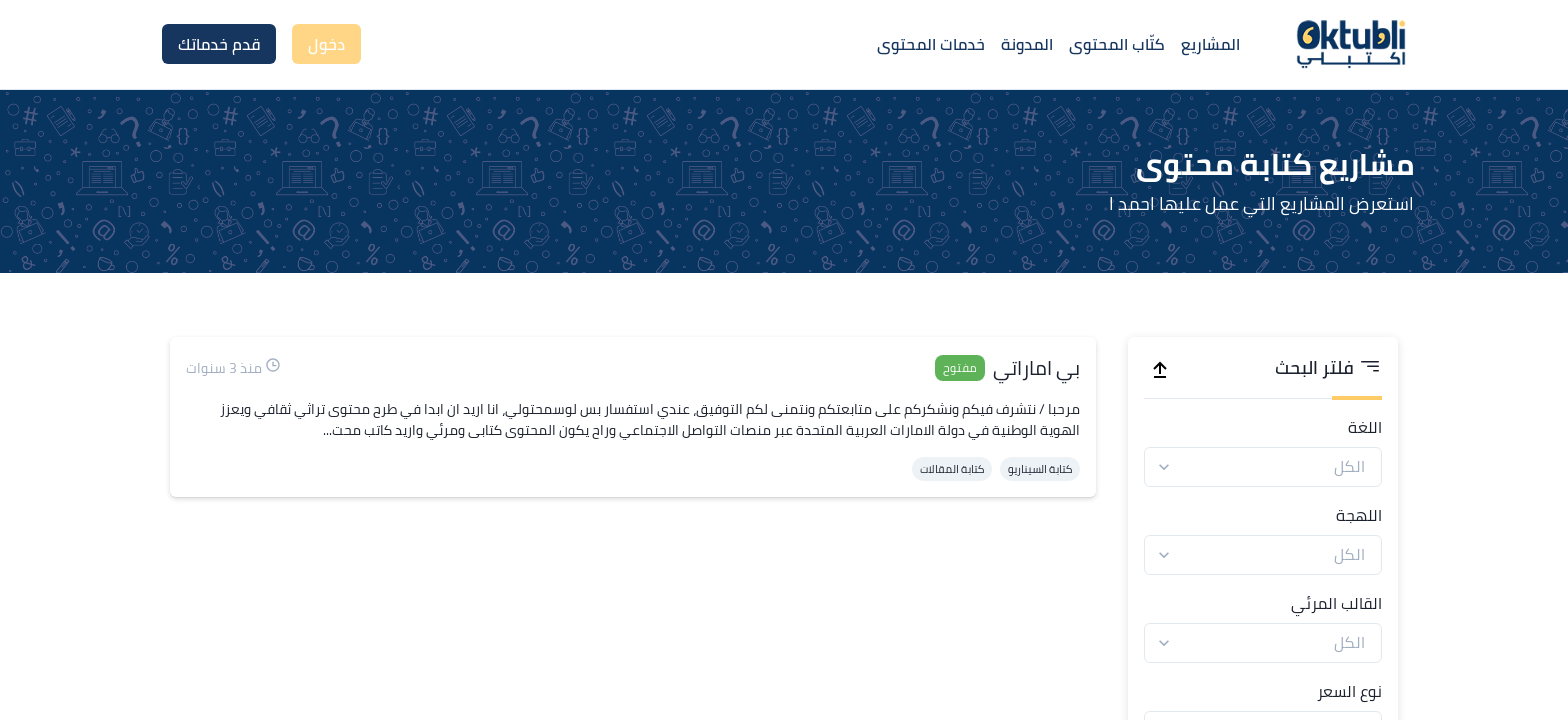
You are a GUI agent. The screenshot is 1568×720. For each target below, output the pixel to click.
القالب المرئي (1336, 603)
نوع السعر (1349, 691)
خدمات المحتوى (931, 44)
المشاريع (1210, 44)
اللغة (1365, 427)
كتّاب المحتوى (1117, 44)
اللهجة (1359, 515)
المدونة (1027, 44)
